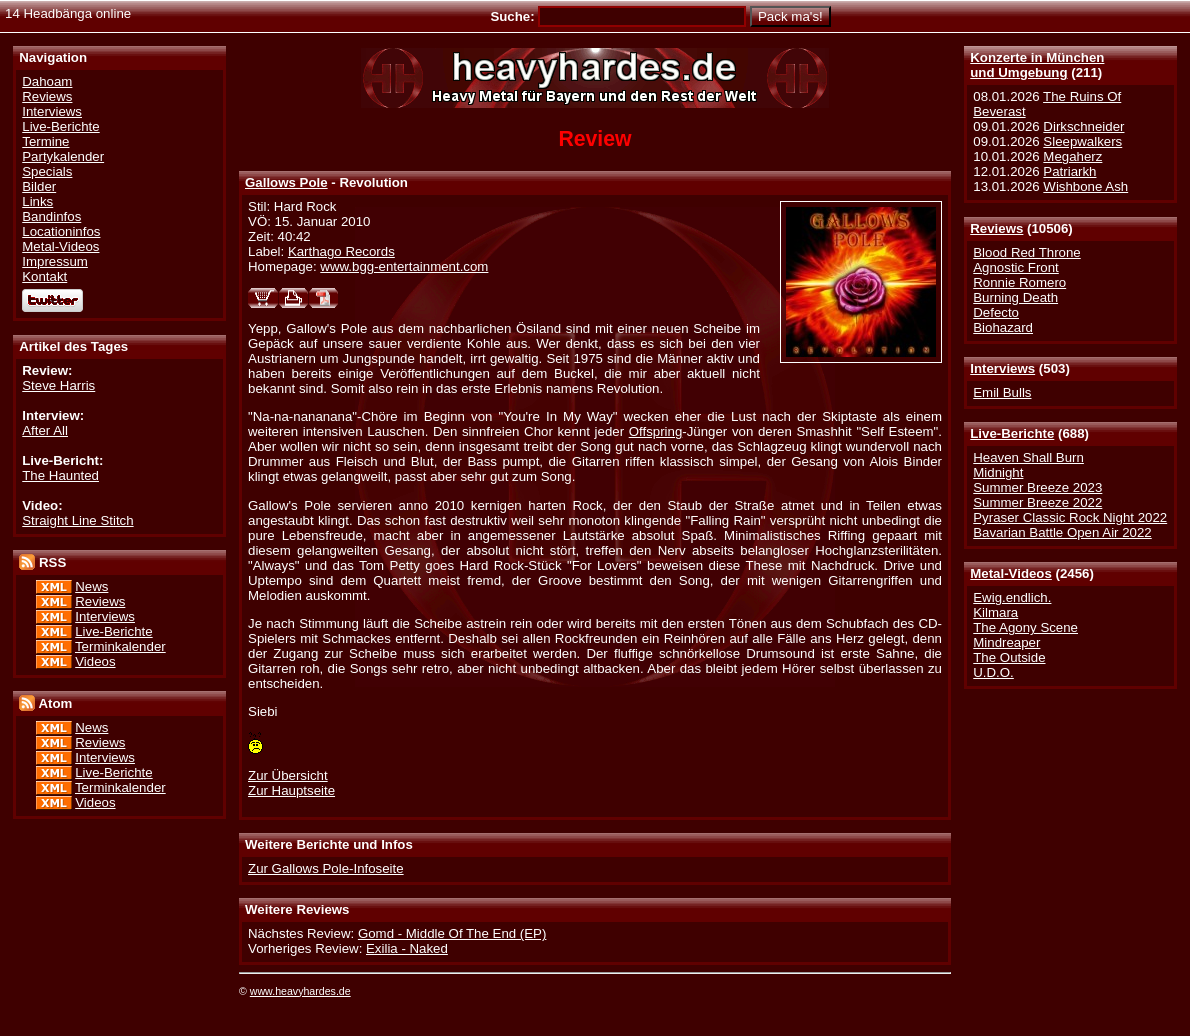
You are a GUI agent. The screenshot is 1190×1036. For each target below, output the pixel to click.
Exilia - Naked (407, 948)
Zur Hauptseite (291, 790)
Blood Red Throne (1026, 252)
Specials (47, 171)
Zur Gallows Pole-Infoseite (326, 868)
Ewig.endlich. (1012, 597)
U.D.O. (993, 672)
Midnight (998, 472)
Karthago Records (341, 251)
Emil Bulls (1002, 392)
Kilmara (995, 612)
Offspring (656, 431)
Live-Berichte (1012, 433)
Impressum (55, 261)
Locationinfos (61, 231)
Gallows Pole (286, 182)
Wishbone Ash (1085, 186)
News (91, 586)
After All (45, 430)
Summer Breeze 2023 (1037, 487)
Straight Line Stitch (77, 520)
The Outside (1009, 657)
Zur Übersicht (288, 775)
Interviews (1002, 368)
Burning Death (1015, 297)
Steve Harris (58, 385)
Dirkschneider (1083, 126)
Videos (95, 661)
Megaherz (1072, 156)
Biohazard (1003, 327)
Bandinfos (51, 216)
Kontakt (44, 276)
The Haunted (60, 475)
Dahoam (47, 81)
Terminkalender (120, 646)
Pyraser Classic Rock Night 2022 (1070, 517)
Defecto (996, 312)
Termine (45, 141)
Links (37, 201)
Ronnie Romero (1019, 282)
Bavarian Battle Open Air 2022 (1062, 532)
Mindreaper (1006, 642)
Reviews (996, 228)
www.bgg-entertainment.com (404, 266)
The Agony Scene (1025, 627)
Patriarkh (1069, 171)
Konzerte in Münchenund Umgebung (1037, 65)
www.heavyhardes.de (300, 991)
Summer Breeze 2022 (1037, 502)
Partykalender (63, 156)
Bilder (39, 186)
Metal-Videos (1011, 573)
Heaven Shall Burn (1028, 457)
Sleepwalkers (1082, 141)
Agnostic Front (1016, 267)
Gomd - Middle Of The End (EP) (452, 933)
